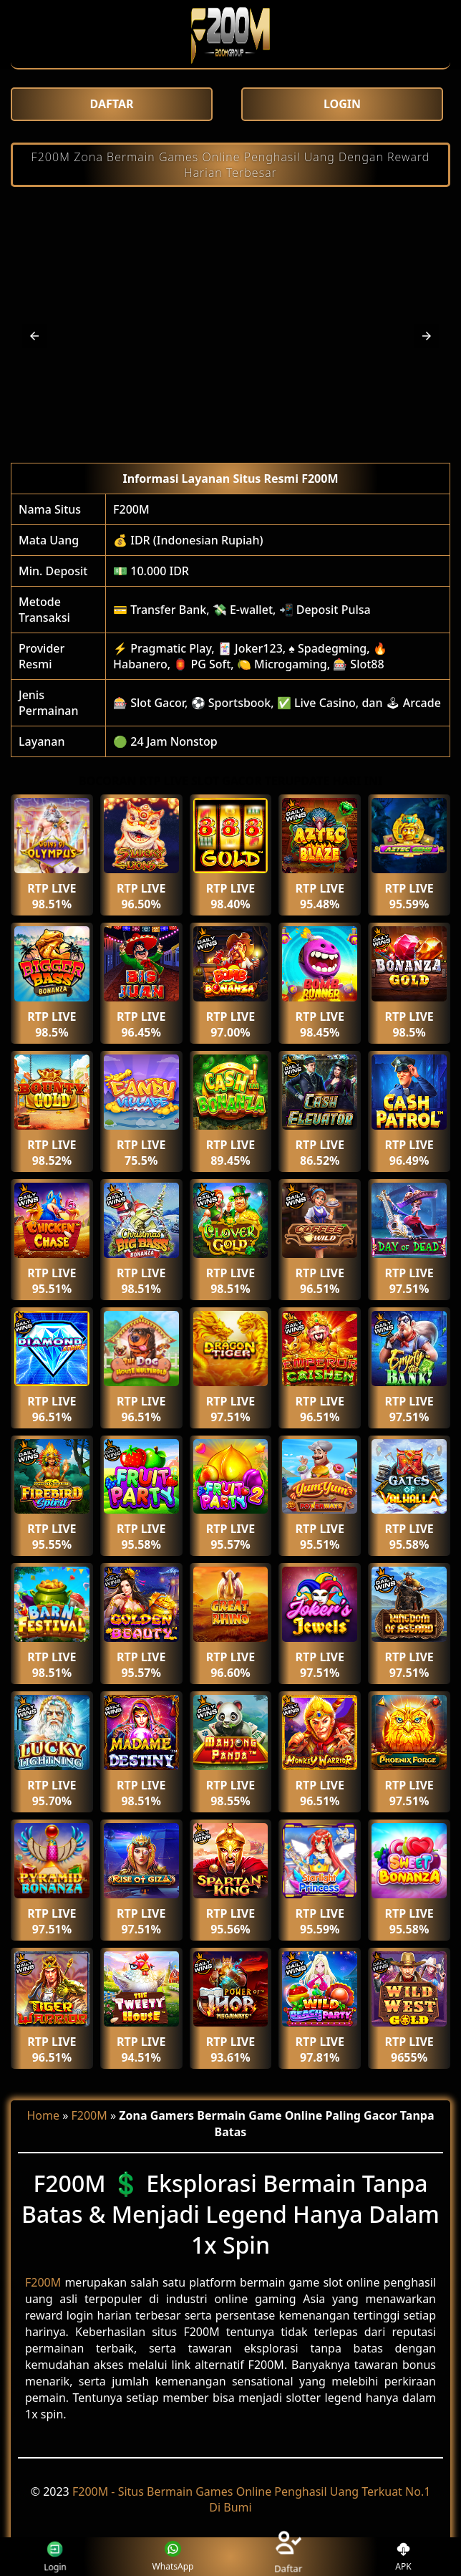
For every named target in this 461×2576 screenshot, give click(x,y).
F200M (131, 509)
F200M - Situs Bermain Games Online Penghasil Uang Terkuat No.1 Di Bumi (251, 2499)
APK (403, 2557)
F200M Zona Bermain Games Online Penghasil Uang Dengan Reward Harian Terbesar (230, 165)
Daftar (288, 2556)
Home (42, 2115)
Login (53, 2556)
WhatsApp (173, 2557)
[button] (34, 336)
